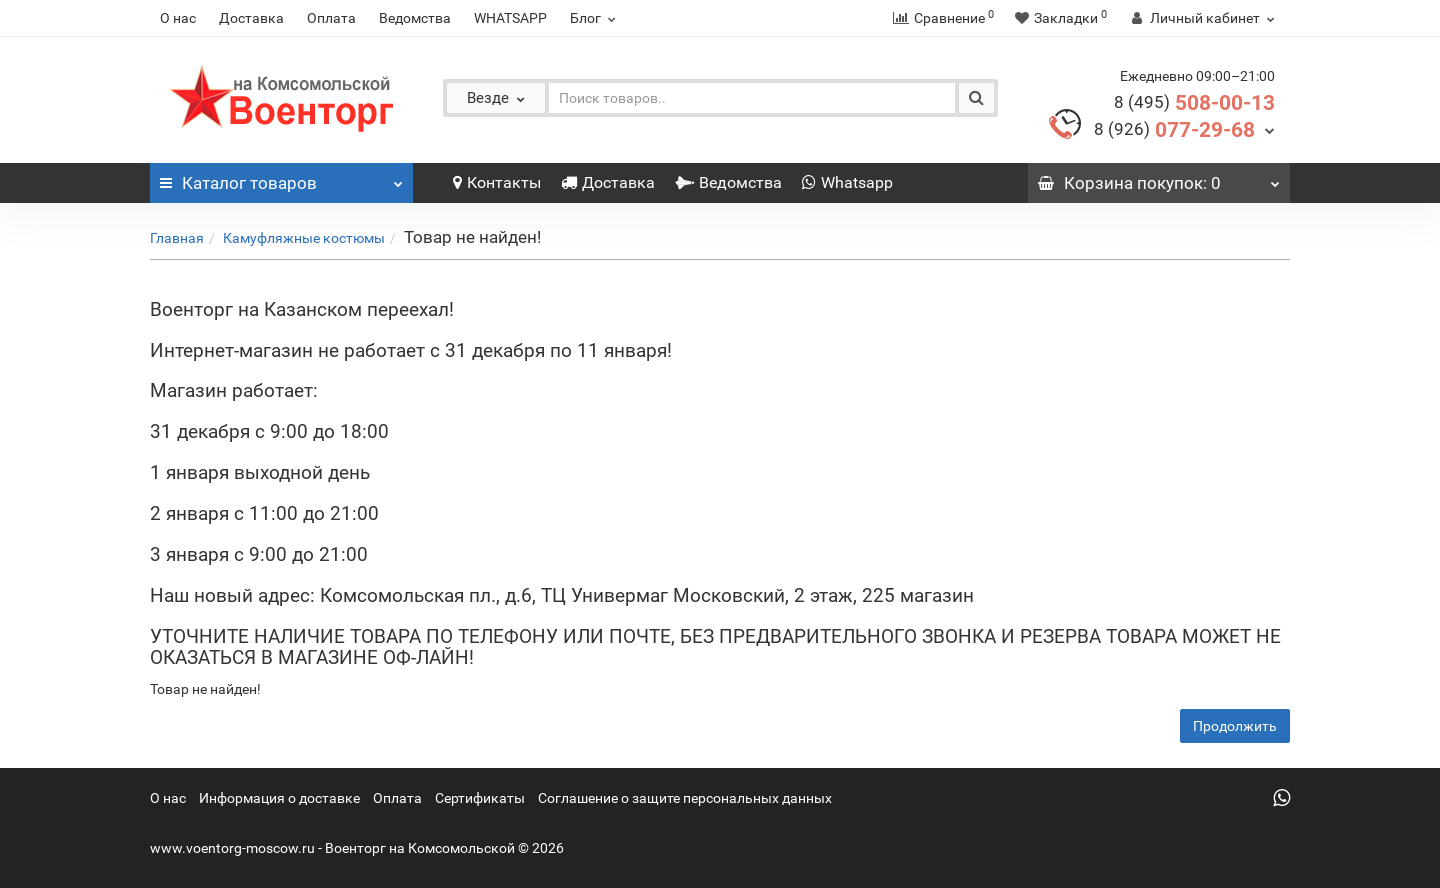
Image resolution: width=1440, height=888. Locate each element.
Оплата (331, 18)
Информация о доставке (279, 798)
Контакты (497, 182)
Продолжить (1235, 726)
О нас (178, 18)
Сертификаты (480, 798)
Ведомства (415, 18)
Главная (177, 238)
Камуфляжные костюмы (304, 238)
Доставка (251, 18)
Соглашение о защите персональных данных (685, 798)
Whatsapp (847, 182)
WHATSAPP (510, 18)
